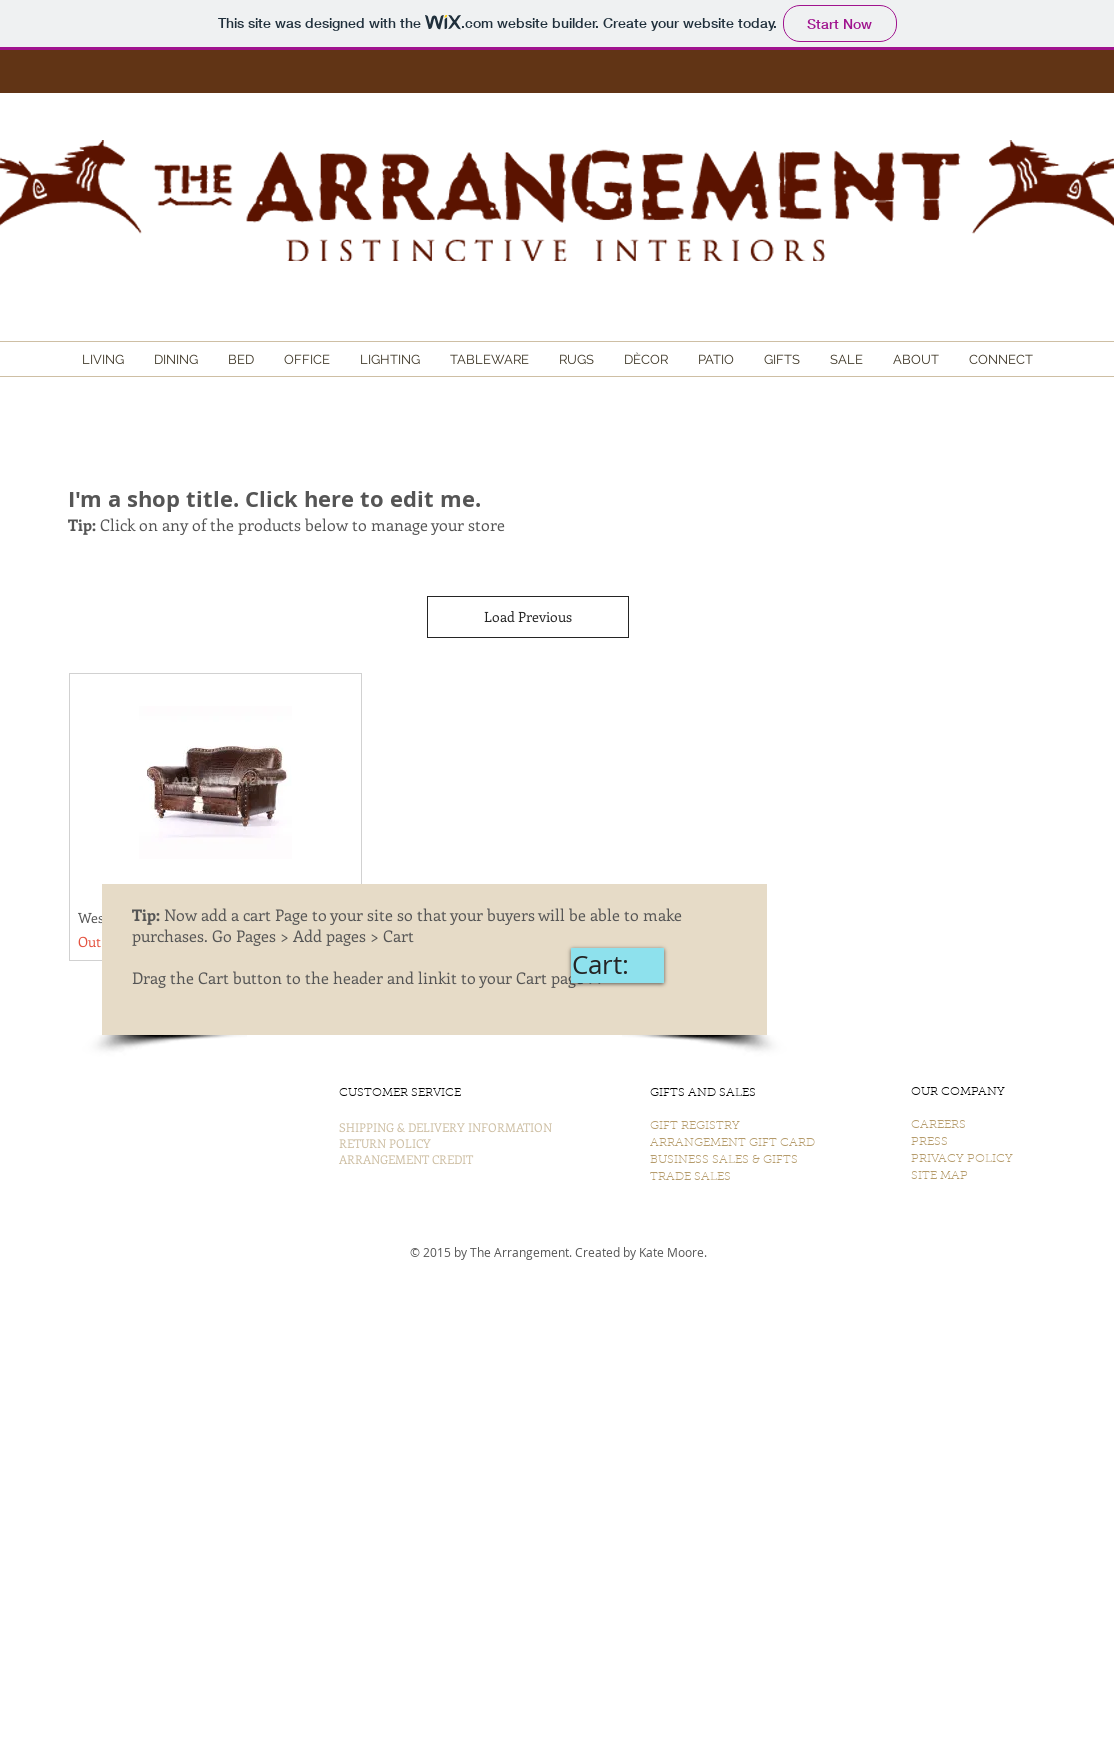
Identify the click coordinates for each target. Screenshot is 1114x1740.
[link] (617, 965)
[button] (103, 360)
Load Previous (528, 616)
